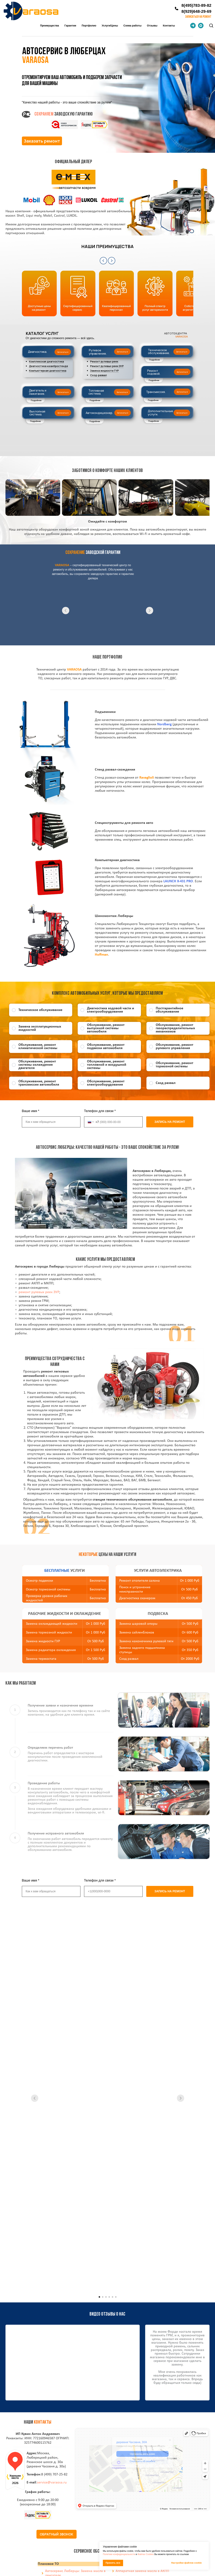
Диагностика (37, 352)
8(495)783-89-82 (196, 5)
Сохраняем (44, 114)
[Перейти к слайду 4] (109, 2297)
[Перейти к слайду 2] (102, 2297)
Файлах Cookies (145, 2554)
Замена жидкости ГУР (104, 370)
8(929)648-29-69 (196, 11)
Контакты (169, 25)
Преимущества (49, 25)
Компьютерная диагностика (47, 370)
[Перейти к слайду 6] (116, 2297)
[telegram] (193, 25)
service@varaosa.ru (52, 2482)
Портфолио (89, 25)
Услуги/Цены (110, 25)
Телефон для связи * (100, 1111)
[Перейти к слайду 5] (112, 2297)
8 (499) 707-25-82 (54, 2474)
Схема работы (132, 25)
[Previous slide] (103, 260)
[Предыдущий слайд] (65, 610)
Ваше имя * (30, 1111)
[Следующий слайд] (149, 610)
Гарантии (70, 25)
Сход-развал (98, 375)
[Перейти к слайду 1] (99, 2297)
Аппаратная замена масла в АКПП (142, 2571)
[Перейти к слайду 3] (106, 2297)
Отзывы (152, 25)
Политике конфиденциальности (119, 2554)
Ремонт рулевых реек (104, 361)
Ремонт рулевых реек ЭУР (107, 366)
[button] (211, 25)
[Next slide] (111, 260)
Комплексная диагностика (46, 361)
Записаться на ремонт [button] (198, 17)
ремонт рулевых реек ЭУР (39, 1292)
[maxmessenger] (201, 25)
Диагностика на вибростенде (48, 366)
